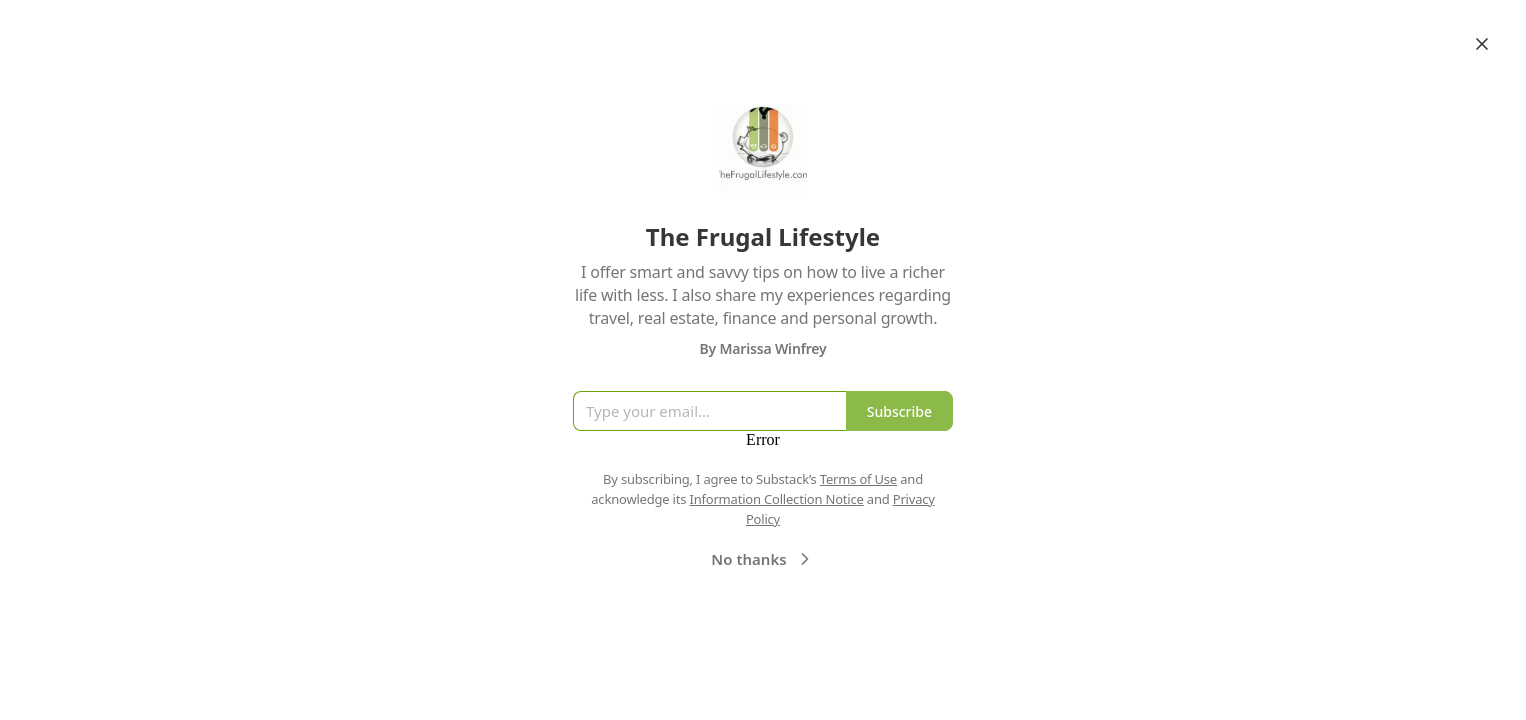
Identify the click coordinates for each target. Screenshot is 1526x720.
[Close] (1482, 44)
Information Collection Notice (776, 499)
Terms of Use (858, 479)
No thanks (762, 559)
